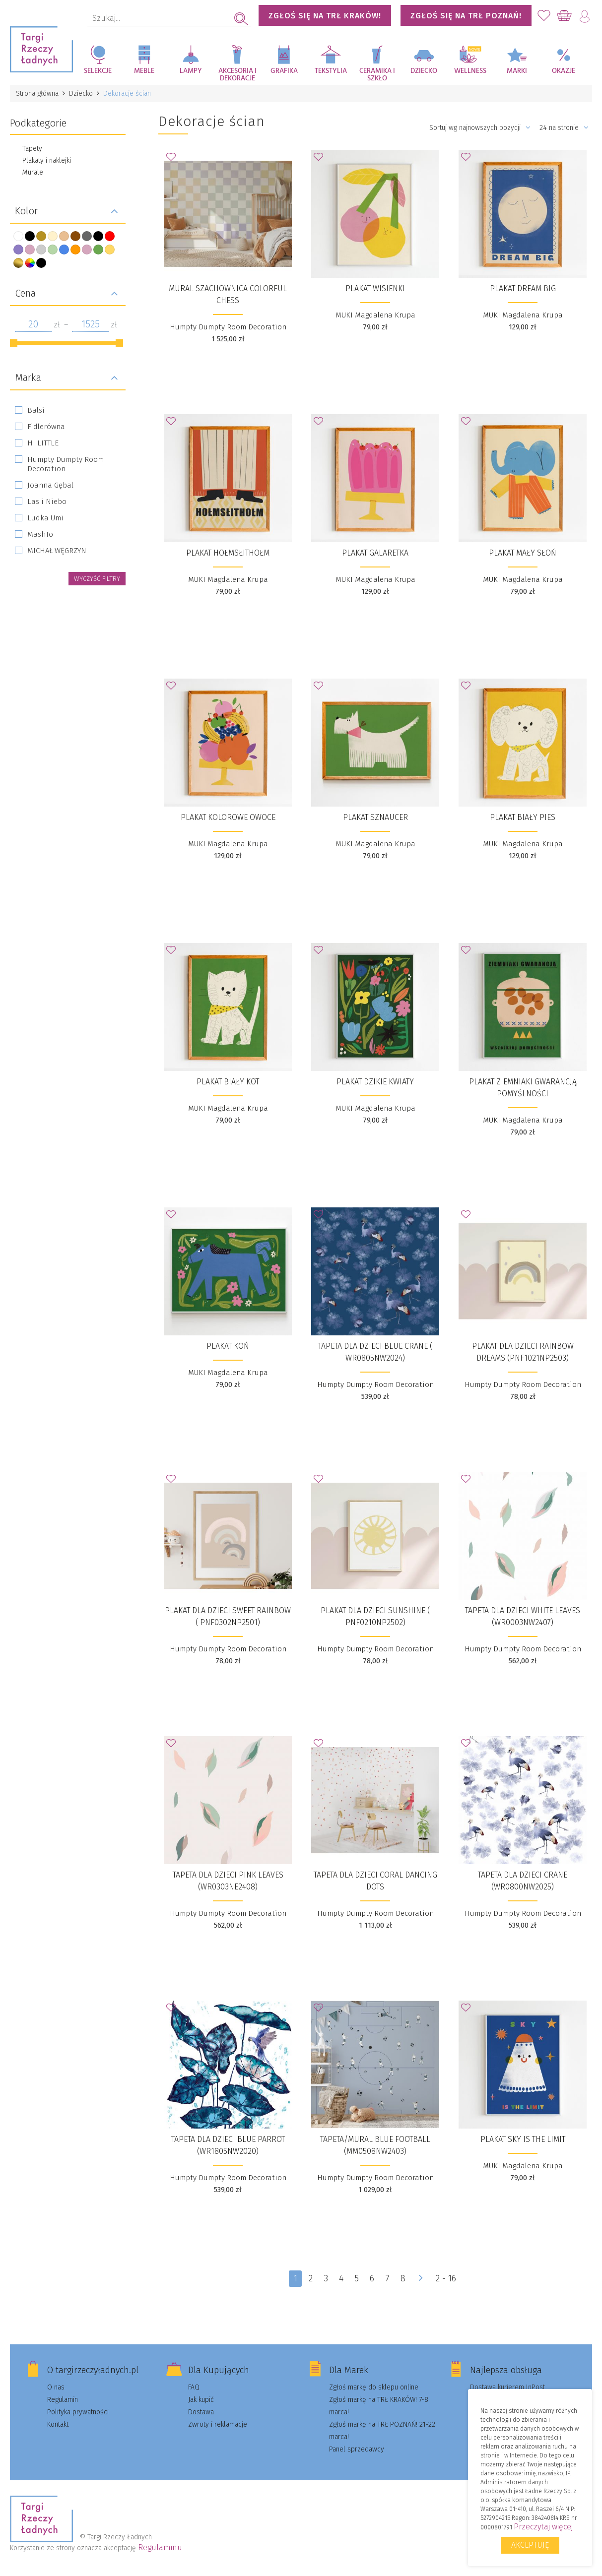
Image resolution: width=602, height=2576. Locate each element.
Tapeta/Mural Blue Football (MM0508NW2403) (375, 2145)
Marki (517, 70)
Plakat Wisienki (375, 288)
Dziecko (423, 70)
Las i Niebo (47, 501)
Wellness (470, 70)
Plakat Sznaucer (375, 817)
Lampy (191, 70)
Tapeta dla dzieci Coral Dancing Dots (375, 1880)
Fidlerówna (46, 426)
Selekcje (98, 70)
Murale (32, 172)
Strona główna (37, 93)
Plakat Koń (227, 1346)
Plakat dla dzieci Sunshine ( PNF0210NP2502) (375, 1616)
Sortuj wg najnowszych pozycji (480, 128)
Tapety (32, 148)
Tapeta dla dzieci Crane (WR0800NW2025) (522, 1880)
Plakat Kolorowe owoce (228, 817)
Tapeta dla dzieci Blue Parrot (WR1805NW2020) (228, 2145)
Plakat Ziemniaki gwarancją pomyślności (523, 1087)
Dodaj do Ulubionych (174, 160)
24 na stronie (564, 128)
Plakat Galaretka (375, 553)
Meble (144, 70)
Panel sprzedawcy (356, 2449)
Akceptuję (530, 2545)
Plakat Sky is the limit (522, 2139)
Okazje (563, 70)
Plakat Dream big (523, 288)
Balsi (36, 410)
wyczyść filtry (97, 578)
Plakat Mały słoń (522, 553)
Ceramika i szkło (377, 74)
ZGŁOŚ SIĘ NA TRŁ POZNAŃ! (466, 15)
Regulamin (62, 2399)
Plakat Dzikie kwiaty (375, 1081)
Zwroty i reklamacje (217, 2424)
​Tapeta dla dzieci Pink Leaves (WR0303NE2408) (228, 1880)
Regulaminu (160, 2547)
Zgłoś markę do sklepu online (373, 2387)
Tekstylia (331, 70)
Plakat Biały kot (228, 1081)
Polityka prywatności (78, 2412)
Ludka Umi (45, 517)
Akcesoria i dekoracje (237, 74)
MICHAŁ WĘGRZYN (56, 550)
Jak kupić (201, 2399)
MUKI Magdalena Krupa (375, 315)
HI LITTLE (43, 443)
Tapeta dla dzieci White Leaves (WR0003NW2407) (522, 1616)
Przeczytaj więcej (543, 2526)
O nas (56, 2387)
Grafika (284, 70)
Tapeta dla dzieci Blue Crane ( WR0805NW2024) (375, 1352)
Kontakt (57, 2424)
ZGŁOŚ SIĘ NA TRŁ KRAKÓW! (324, 15)
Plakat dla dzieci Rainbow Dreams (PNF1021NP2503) (523, 1352)
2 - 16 (446, 2278)
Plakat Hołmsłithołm (227, 553)
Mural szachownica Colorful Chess (228, 294)
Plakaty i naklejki (46, 160)
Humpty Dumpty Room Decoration (65, 464)
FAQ (194, 2387)
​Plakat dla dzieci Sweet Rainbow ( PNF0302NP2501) (228, 1616)
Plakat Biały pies (522, 817)
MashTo (40, 534)
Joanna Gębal (50, 485)
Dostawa (201, 2412)
